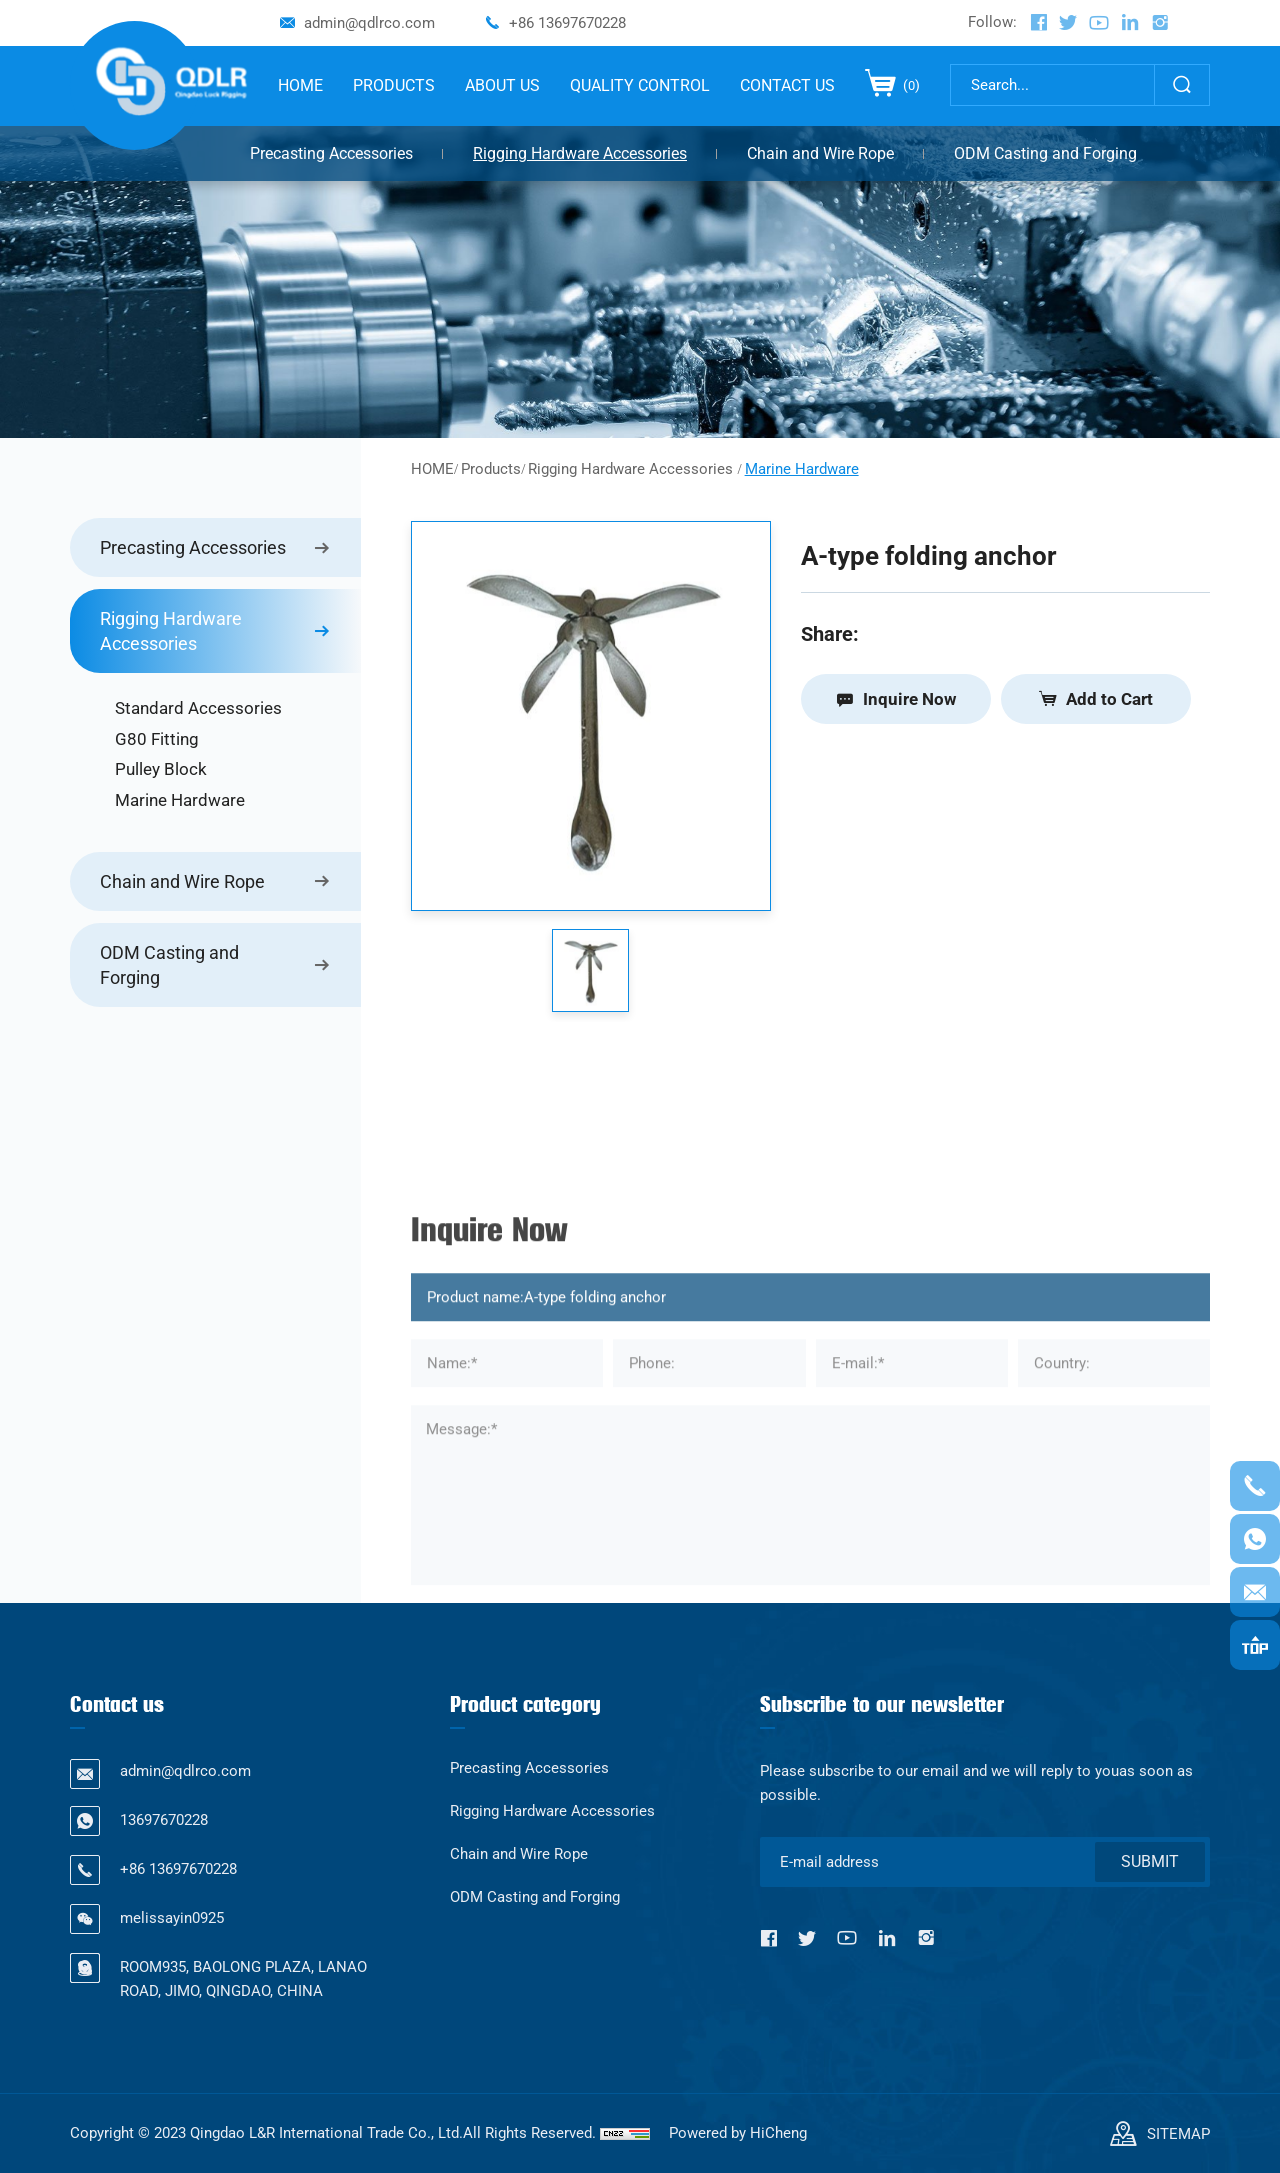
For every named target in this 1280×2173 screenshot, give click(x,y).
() (910, 85)
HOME (300, 85)
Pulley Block (161, 769)
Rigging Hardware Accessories (580, 153)
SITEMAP (1178, 2134)
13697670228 (164, 1820)
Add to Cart (1109, 699)
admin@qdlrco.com (369, 23)
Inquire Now (909, 699)
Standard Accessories (198, 708)
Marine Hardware (180, 800)
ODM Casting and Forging (1045, 153)
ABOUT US (502, 85)
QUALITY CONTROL (640, 85)
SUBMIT (1150, 1861)
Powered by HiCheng (738, 2133)
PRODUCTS (394, 85)
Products (491, 469)
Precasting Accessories (331, 153)
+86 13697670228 (567, 23)
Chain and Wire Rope (820, 153)
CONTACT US (787, 85)
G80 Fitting (157, 739)
